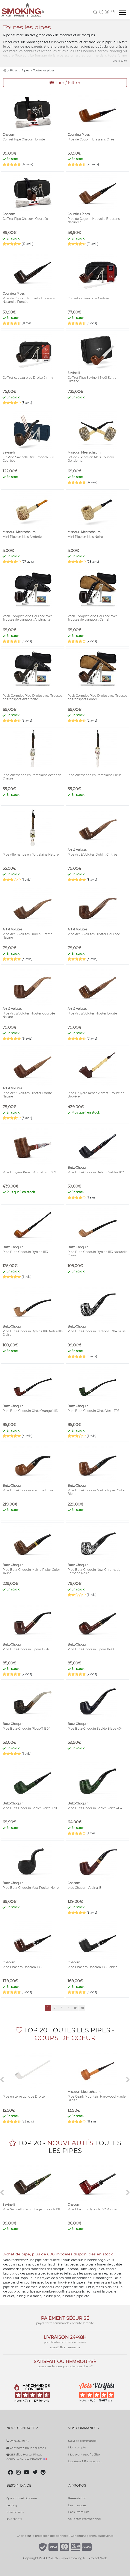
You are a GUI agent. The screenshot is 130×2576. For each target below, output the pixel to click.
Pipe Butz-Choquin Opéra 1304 (25, 1649)
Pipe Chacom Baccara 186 (22, 1967)
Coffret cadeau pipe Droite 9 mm (28, 378)
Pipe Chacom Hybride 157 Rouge (92, 2209)
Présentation (77, 2498)
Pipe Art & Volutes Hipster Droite (92, 1013)
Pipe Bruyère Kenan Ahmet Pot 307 (29, 1172)
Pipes (14, 70)
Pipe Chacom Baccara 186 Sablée (92, 1967)
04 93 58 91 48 (17, 2440)
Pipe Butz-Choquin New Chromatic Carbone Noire (94, 1571)
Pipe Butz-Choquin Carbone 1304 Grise (96, 1331)
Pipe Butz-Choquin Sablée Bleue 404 (95, 1728)
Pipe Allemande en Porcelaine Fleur (94, 775)
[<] (2, 2080)
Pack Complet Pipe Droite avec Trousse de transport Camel (97, 697)
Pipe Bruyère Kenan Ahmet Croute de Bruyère (96, 1094)
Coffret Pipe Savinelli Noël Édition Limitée (93, 379)
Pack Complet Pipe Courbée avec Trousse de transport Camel (93, 617)
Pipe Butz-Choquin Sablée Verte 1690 (30, 1808)
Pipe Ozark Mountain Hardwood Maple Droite (96, 2098)
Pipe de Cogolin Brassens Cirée (91, 139)
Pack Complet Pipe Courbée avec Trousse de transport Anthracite (28, 617)
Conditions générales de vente (92, 2535)
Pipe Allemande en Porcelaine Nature (31, 854)
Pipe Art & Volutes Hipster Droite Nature (27, 1094)
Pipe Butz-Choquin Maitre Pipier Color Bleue (96, 1492)
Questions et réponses (21, 2498)
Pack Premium (78, 2512)
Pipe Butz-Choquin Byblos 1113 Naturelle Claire (97, 1253)
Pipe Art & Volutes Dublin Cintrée (92, 854)
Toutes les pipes (43, 70)
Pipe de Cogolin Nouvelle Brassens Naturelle (94, 220)
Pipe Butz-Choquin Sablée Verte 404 (95, 1808)
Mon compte (77, 2447)
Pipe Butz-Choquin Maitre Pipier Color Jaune (31, 1571)
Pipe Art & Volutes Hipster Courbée (94, 934)
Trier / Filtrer (65, 82)
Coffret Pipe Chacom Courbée (25, 219)
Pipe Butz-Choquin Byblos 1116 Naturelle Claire (33, 1333)
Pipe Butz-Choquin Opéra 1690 (91, 1649)
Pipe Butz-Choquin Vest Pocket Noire (31, 1888)
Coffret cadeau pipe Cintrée (88, 298)
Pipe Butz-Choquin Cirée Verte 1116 (93, 1411)
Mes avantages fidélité (84, 2454)
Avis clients (14, 2519)
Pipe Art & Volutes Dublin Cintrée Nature (27, 935)
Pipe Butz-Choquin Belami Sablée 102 (96, 1172)
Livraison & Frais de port (84, 2461)
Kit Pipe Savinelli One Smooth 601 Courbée (28, 459)
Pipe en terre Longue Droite (24, 2096)
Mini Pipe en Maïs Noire (85, 537)
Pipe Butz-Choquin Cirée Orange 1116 (30, 1411)
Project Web (97, 2558)
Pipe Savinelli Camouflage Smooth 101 (31, 2209)
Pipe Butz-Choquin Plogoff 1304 (26, 1728)
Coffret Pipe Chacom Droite (24, 139)
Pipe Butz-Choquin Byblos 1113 (25, 1252)
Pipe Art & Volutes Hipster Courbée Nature (29, 1015)
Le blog (11, 2505)
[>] (128, 2080)
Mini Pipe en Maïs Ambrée (22, 537)
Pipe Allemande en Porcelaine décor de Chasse (32, 776)
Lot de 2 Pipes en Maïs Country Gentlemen (91, 459)
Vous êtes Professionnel (84, 2518)
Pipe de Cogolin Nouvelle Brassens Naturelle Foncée (29, 300)
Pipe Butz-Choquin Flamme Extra (28, 1490)
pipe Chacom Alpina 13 (84, 1888)
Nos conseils (15, 2512)
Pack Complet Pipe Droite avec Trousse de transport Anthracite (32, 697)
